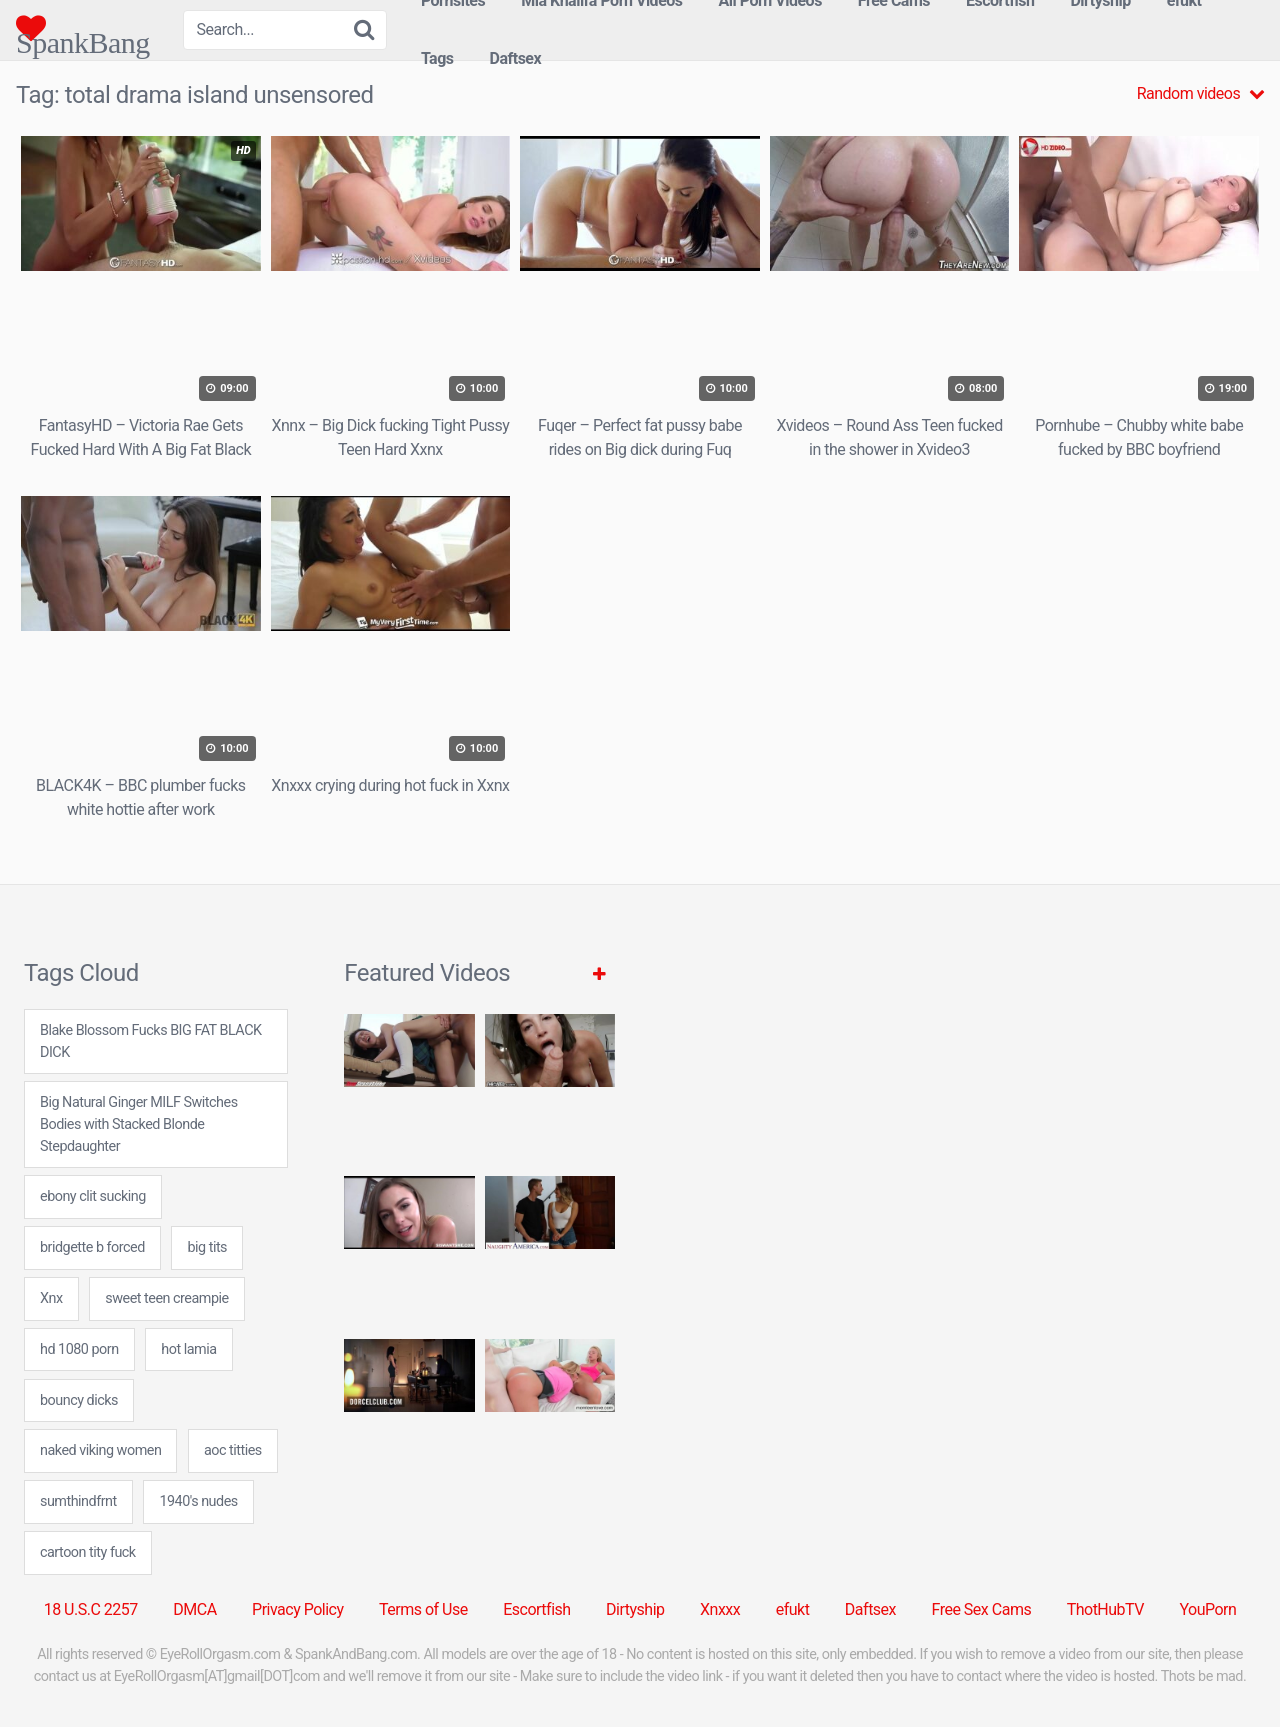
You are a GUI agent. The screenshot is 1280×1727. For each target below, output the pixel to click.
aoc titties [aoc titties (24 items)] (233, 1450)
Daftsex (516, 58)
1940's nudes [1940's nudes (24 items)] (198, 1501)
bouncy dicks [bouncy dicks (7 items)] (79, 1400)
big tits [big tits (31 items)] (207, 1247)
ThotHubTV (1105, 1609)
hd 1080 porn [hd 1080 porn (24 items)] (79, 1349)
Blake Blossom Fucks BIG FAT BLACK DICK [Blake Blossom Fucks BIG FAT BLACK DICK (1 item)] (151, 1041)
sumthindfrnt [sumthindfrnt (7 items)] (78, 1501)
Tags (437, 58)
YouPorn (1207, 1609)
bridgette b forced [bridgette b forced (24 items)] (92, 1247)
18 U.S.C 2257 (91, 1609)
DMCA (194, 1609)
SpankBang (83, 28)
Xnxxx (720, 1609)
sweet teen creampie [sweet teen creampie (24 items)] (166, 1298)
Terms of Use (423, 1609)
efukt (793, 1609)
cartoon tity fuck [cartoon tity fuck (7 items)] (88, 1552)
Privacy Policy (298, 1609)
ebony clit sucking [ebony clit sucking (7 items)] (93, 1196)
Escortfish (536, 1609)
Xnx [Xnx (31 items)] (51, 1298)
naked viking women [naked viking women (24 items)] (100, 1450)
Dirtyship (635, 1609)
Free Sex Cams (982, 1609)
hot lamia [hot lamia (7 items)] (188, 1349)
